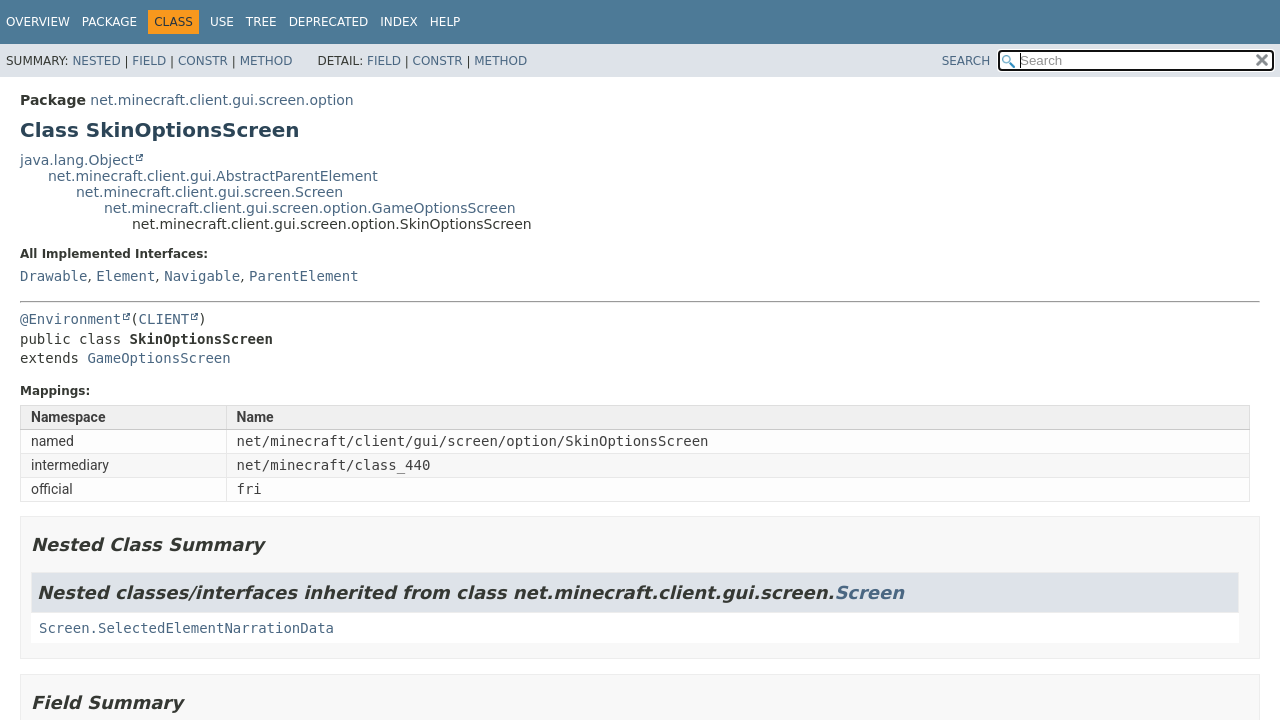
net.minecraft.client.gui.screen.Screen (209, 192)
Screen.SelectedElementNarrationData (186, 628)
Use (222, 22)
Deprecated (329, 22)
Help (445, 22)
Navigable (202, 276)
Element (125, 276)
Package (109, 22)
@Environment (70, 319)
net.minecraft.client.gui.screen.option (221, 100)
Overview (38, 22)
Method (266, 61)
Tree (261, 22)
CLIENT (164, 319)
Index (399, 22)
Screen (869, 592)
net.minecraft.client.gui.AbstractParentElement (213, 176)
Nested (96, 61)
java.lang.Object (77, 160)
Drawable (53, 276)
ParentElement (304, 276)
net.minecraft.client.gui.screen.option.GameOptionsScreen (310, 208)
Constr (203, 61)
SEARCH (966, 61)
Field (149, 61)
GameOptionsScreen (158, 358)
